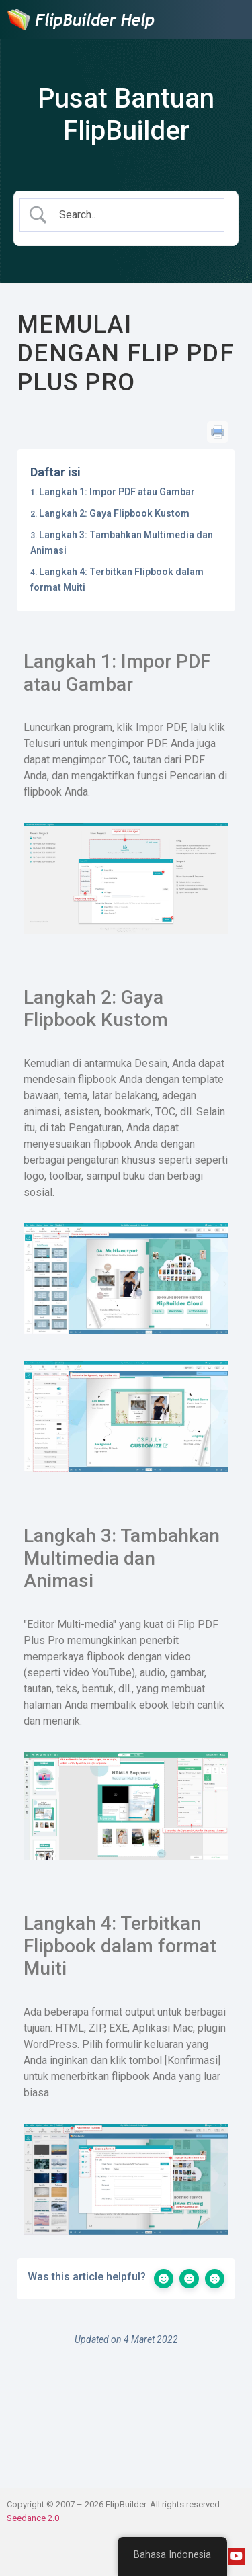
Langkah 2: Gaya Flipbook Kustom (114, 513)
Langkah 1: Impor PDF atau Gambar (117, 491)
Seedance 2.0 (33, 2518)
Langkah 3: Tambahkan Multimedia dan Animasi (121, 542)
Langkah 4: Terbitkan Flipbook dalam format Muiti (117, 579)
